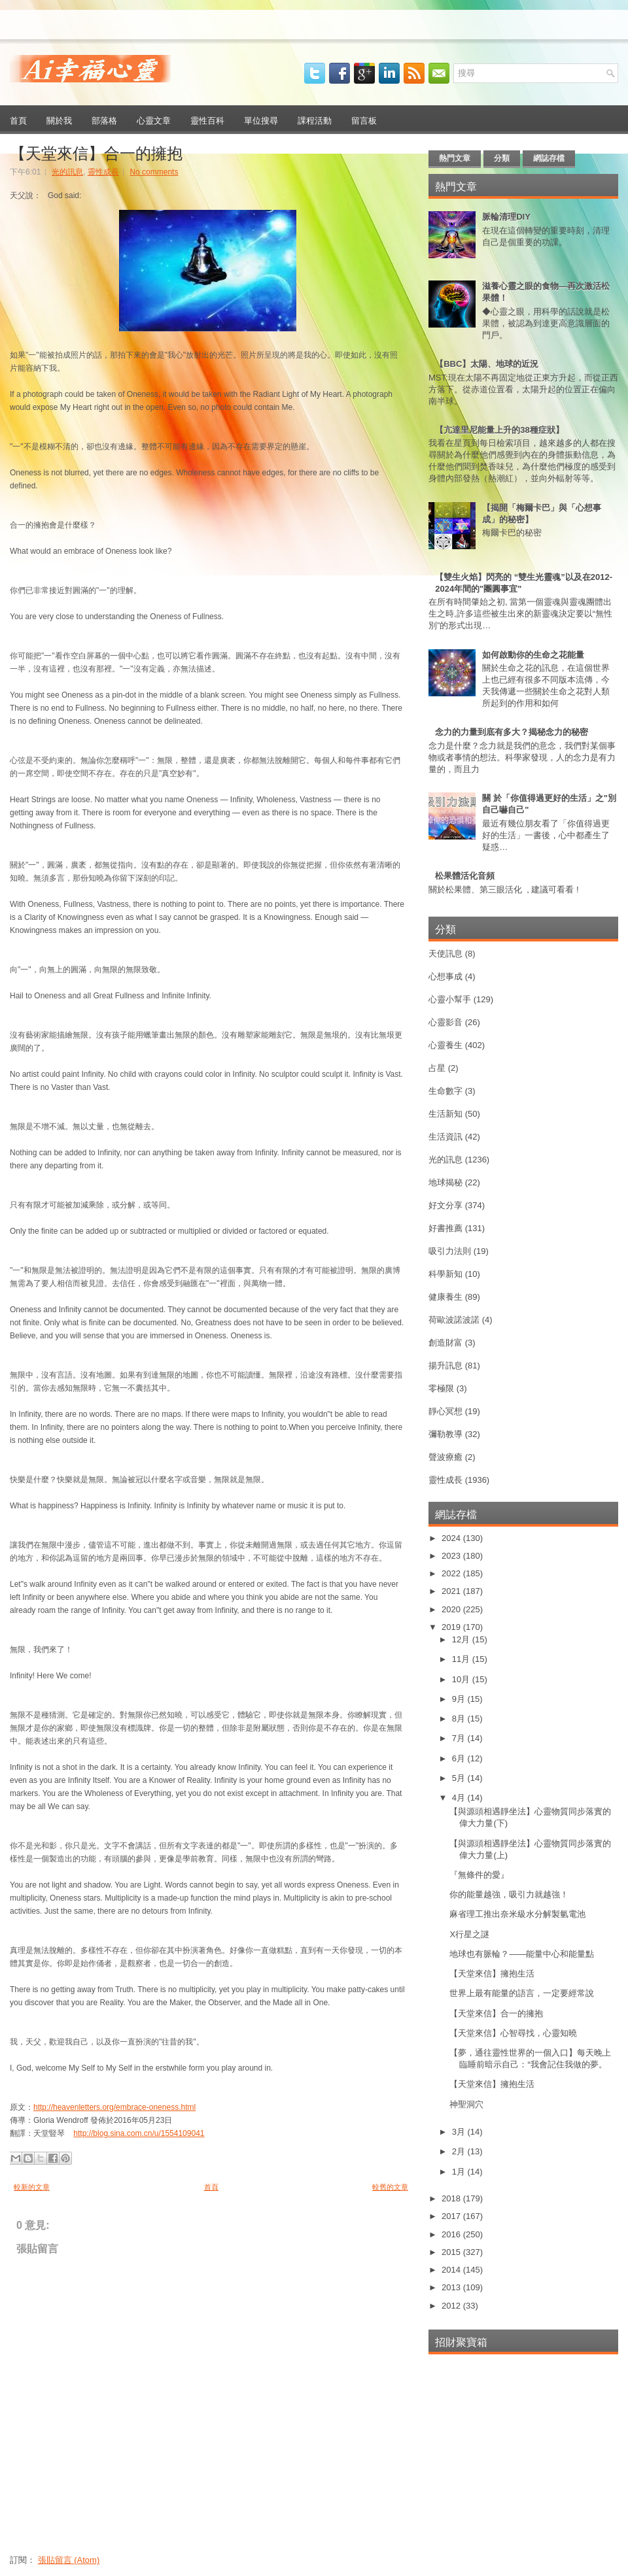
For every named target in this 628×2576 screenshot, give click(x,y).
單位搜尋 (261, 119)
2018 (452, 2198)
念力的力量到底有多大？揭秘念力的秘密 (511, 732)
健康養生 (445, 1297)
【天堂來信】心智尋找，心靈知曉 (513, 2033)
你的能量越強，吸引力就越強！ (508, 1894)
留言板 (364, 119)
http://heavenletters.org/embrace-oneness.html (114, 2107)
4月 (460, 1798)
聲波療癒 (445, 1457)
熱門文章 (454, 158)
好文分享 (445, 1205)
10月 (462, 1679)
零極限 (441, 1388)
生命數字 (445, 1091)
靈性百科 (207, 119)
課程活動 (315, 119)
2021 (452, 1591)
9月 (460, 1699)
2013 (452, 2287)
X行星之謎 (469, 1934)
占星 (436, 1068)
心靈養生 (445, 1045)
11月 (462, 1659)
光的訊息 (67, 172)
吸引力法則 (449, 1251)
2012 (452, 2306)
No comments (154, 172)
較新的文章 (32, 2187)
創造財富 (445, 1342)
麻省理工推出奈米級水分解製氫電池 (517, 1914)
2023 (452, 1556)
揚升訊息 (445, 1365)
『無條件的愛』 (479, 1875)
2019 (452, 1627)
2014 (452, 2270)
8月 (460, 1718)
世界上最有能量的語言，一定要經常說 (521, 1993)
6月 (460, 1758)
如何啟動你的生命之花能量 (533, 655)
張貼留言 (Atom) (69, 2560)
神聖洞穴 (466, 2104)
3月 (460, 2132)
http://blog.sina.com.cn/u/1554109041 (138, 2133)
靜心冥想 (445, 1411)
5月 (460, 1778)
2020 (452, 1609)
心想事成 (445, 976)
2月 (460, 2151)
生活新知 (445, 1114)
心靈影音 (445, 1022)
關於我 (59, 119)
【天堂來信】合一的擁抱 (96, 152)
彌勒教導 (445, 1434)
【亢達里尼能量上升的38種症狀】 (499, 430)
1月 (460, 2172)
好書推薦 (445, 1228)
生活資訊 (445, 1137)
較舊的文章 (390, 2187)
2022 (452, 1573)
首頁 (18, 119)
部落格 (104, 119)
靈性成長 (103, 172)
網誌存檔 (549, 158)
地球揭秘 (445, 1182)
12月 (462, 1639)
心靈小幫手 (449, 999)
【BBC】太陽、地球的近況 (486, 364)
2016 (452, 2234)
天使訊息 (445, 953)
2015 (452, 2252)
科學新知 (445, 1274)
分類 (502, 158)
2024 (452, 1538)
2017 (452, 2216)
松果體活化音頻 (465, 876)
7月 (460, 1738)
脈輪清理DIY (506, 217)
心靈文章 (154, 119)
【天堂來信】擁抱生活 (491, 1973)
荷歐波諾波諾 (454, 1320)
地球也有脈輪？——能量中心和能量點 (521, 1954)
